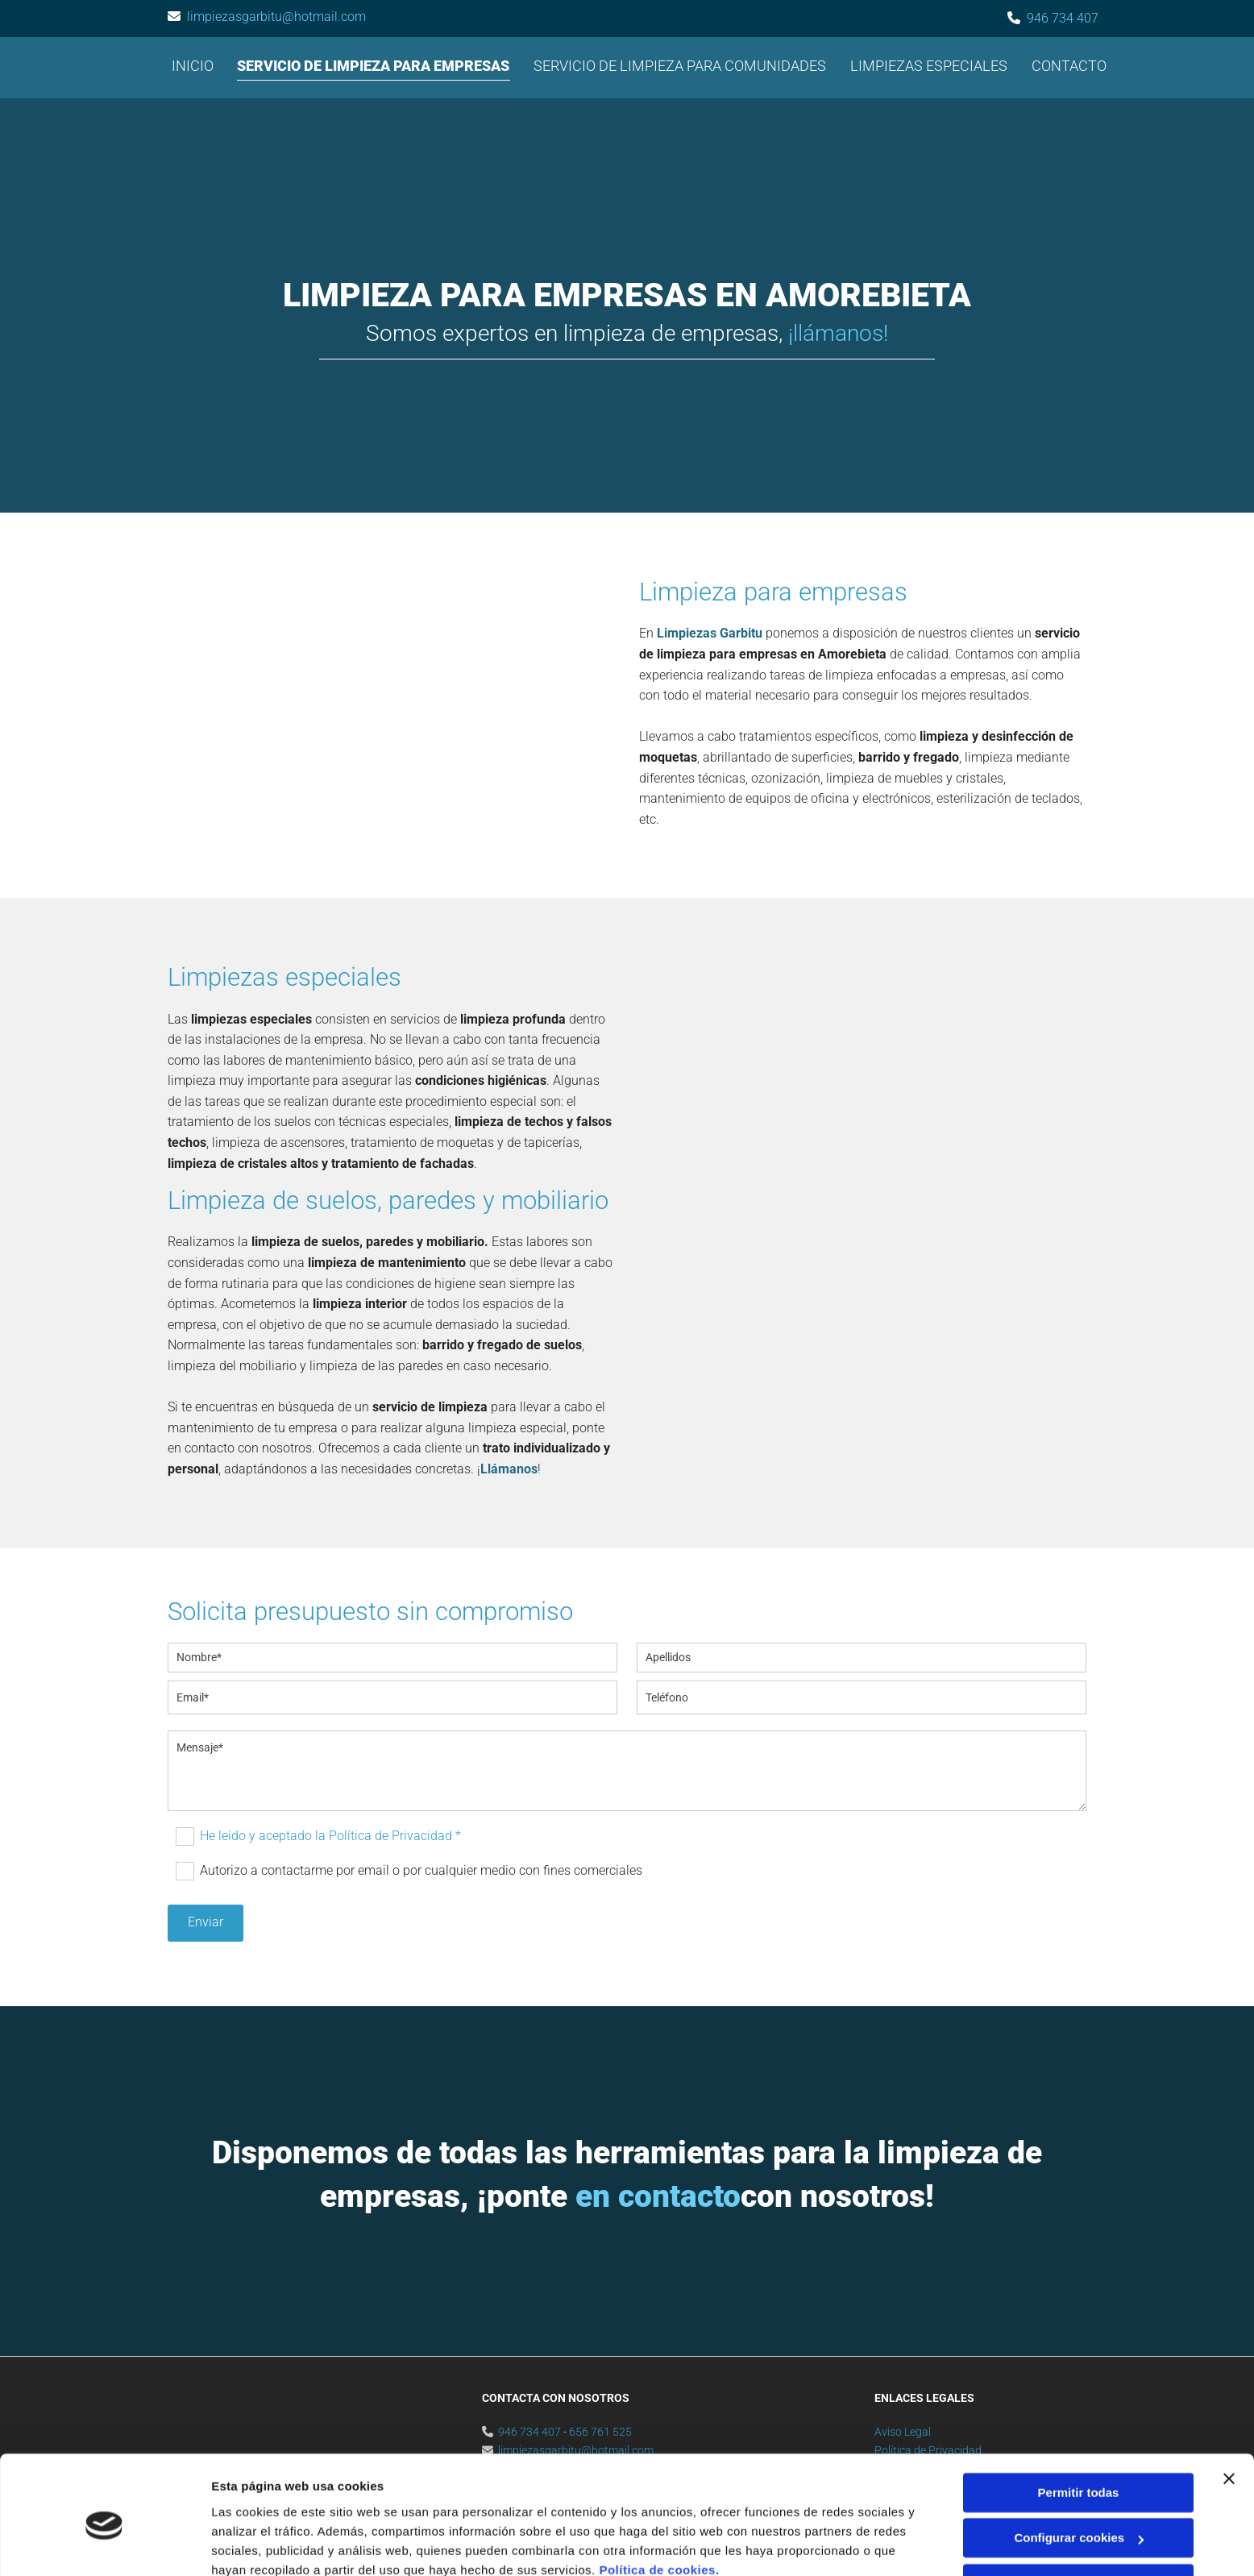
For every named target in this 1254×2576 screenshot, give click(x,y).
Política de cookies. (659, 2500)
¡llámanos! (838, 333)
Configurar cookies (1079, 2467)
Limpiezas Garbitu (709, 634)
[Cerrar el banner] (1229, 2408)
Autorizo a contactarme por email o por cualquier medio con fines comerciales (421, 1870)
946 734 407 (1062, 18)
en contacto (658, 2197)
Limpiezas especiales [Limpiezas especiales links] (929, 65)
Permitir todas (1078, 2422)
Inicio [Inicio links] (193, 65)
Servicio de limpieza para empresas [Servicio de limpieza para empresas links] (374, 65)
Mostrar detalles (258, 2544)
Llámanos (509, 1469)
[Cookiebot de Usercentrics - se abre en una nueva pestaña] (104, 2544)
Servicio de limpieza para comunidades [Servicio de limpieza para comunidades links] (680, 65)
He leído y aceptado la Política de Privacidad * (330, 1835)
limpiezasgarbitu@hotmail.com (276, 16)
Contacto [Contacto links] (1069, 65)
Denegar (1078, 2513)
